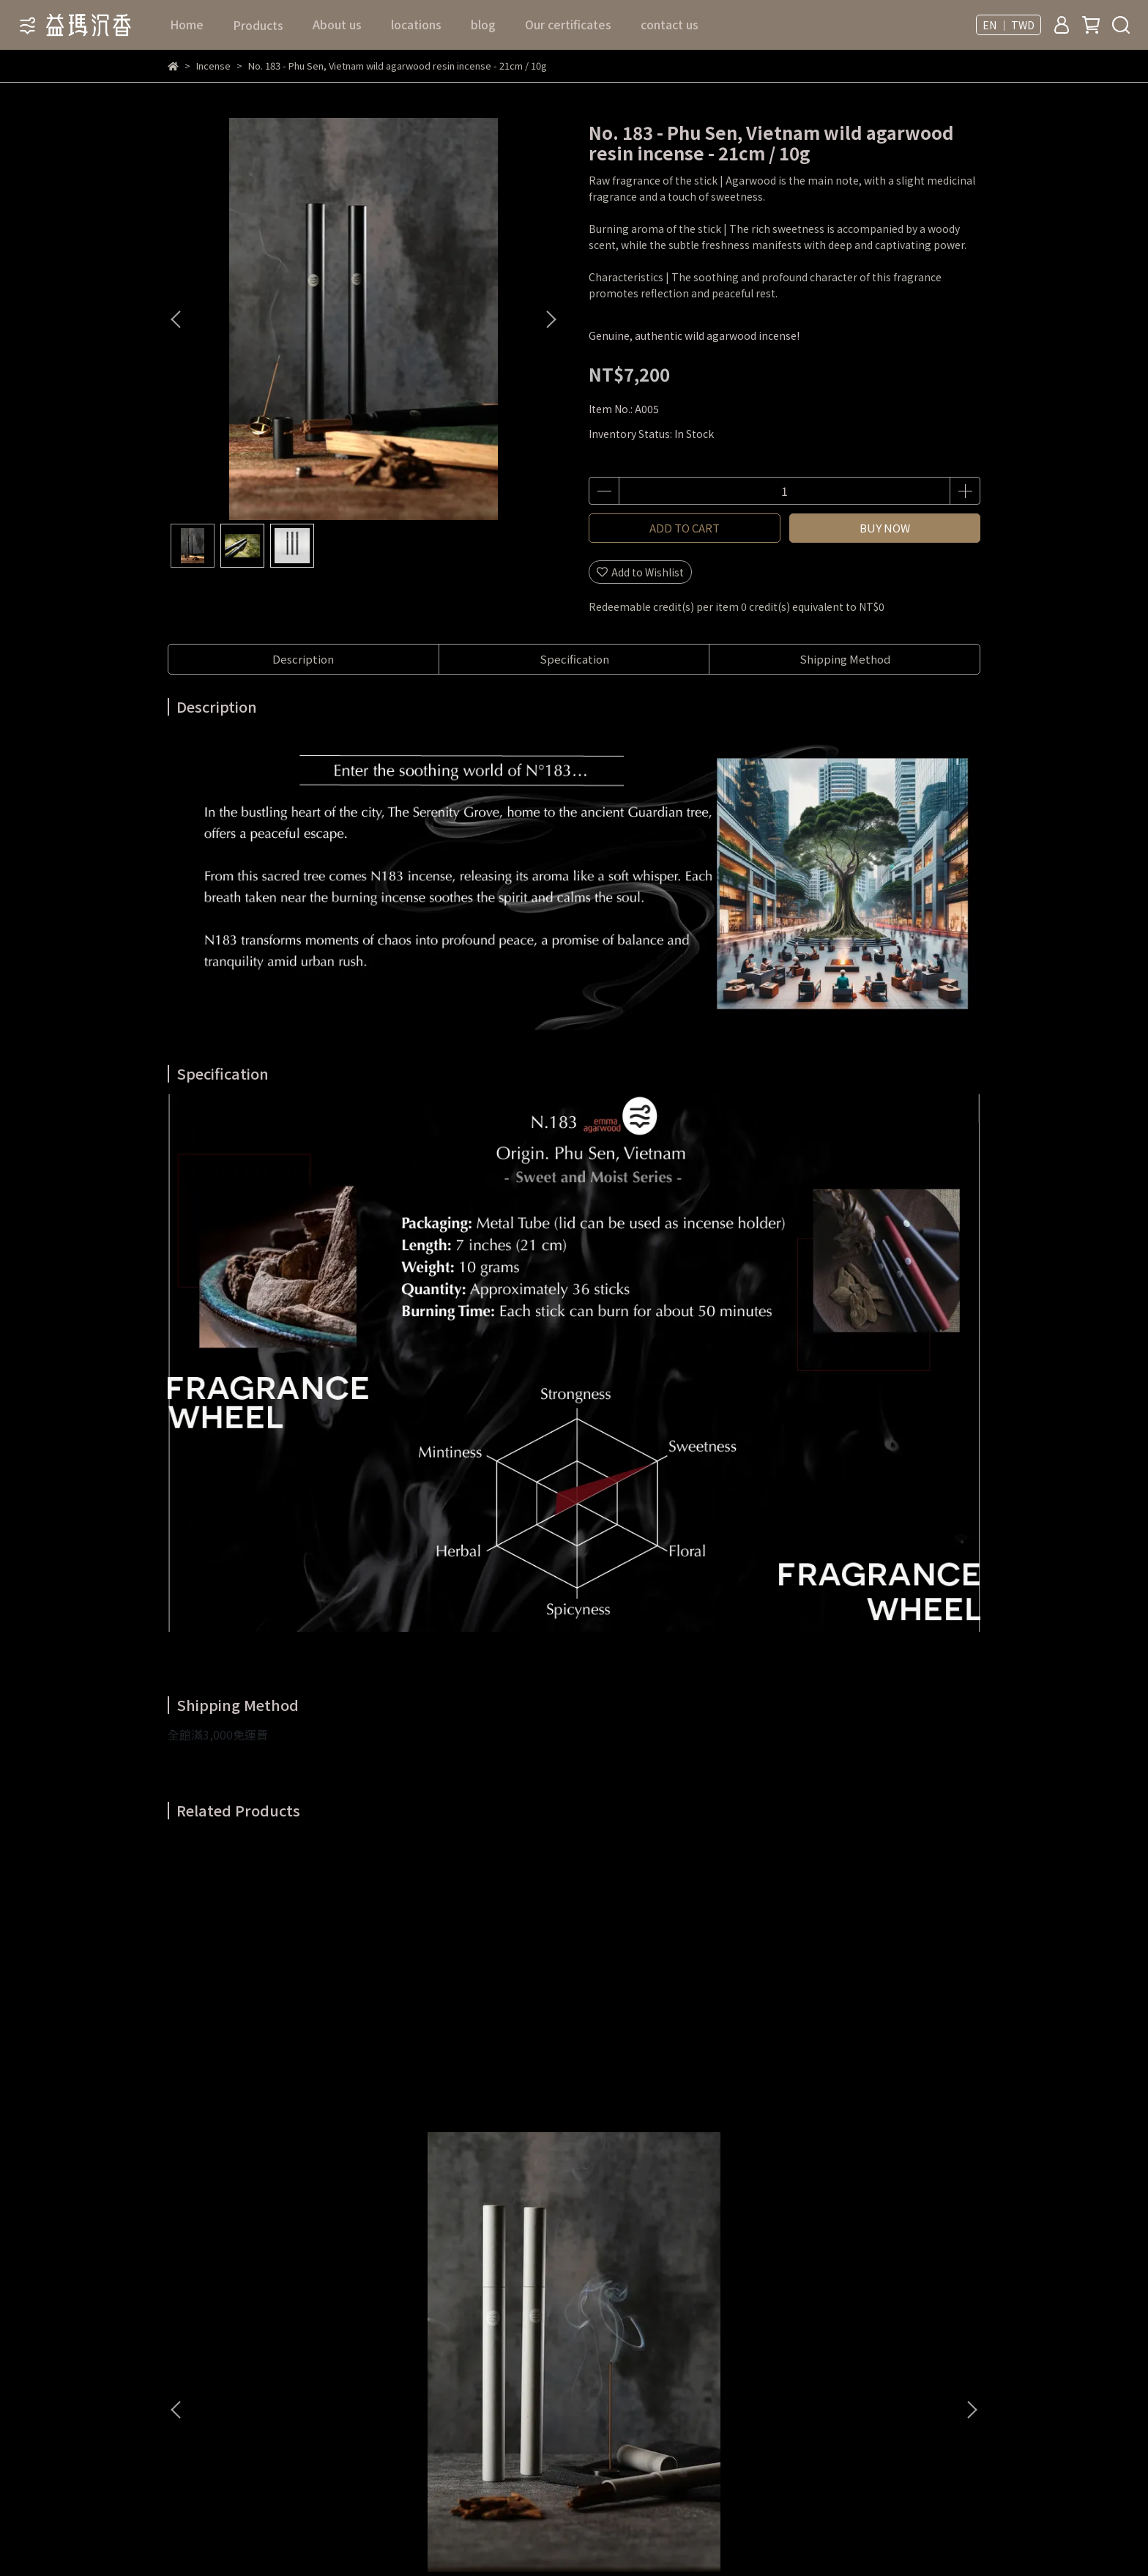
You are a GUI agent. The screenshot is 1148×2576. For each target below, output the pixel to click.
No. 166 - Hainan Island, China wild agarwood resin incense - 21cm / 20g (870, 2082)
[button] (550, 319)
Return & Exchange (404, 2261)
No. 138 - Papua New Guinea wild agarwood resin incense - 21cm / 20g (673, 2082)
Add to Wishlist (640, 572)
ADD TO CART (684, 527)
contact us (669, 24)
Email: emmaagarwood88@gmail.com (241, 2393)
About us (337, 24)
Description (303, 659)
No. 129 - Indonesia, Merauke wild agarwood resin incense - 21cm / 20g (277, 2082)
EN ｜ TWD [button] (1009, 24)
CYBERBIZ (463, 2538)
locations (416, 24)
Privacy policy (390, 2305)
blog (483, 24)
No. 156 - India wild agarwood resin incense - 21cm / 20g (475, 2082)
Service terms (391, 2283)
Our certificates (568, 24)
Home (187, 24)
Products (569, 2261)
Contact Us (384, 2239)
